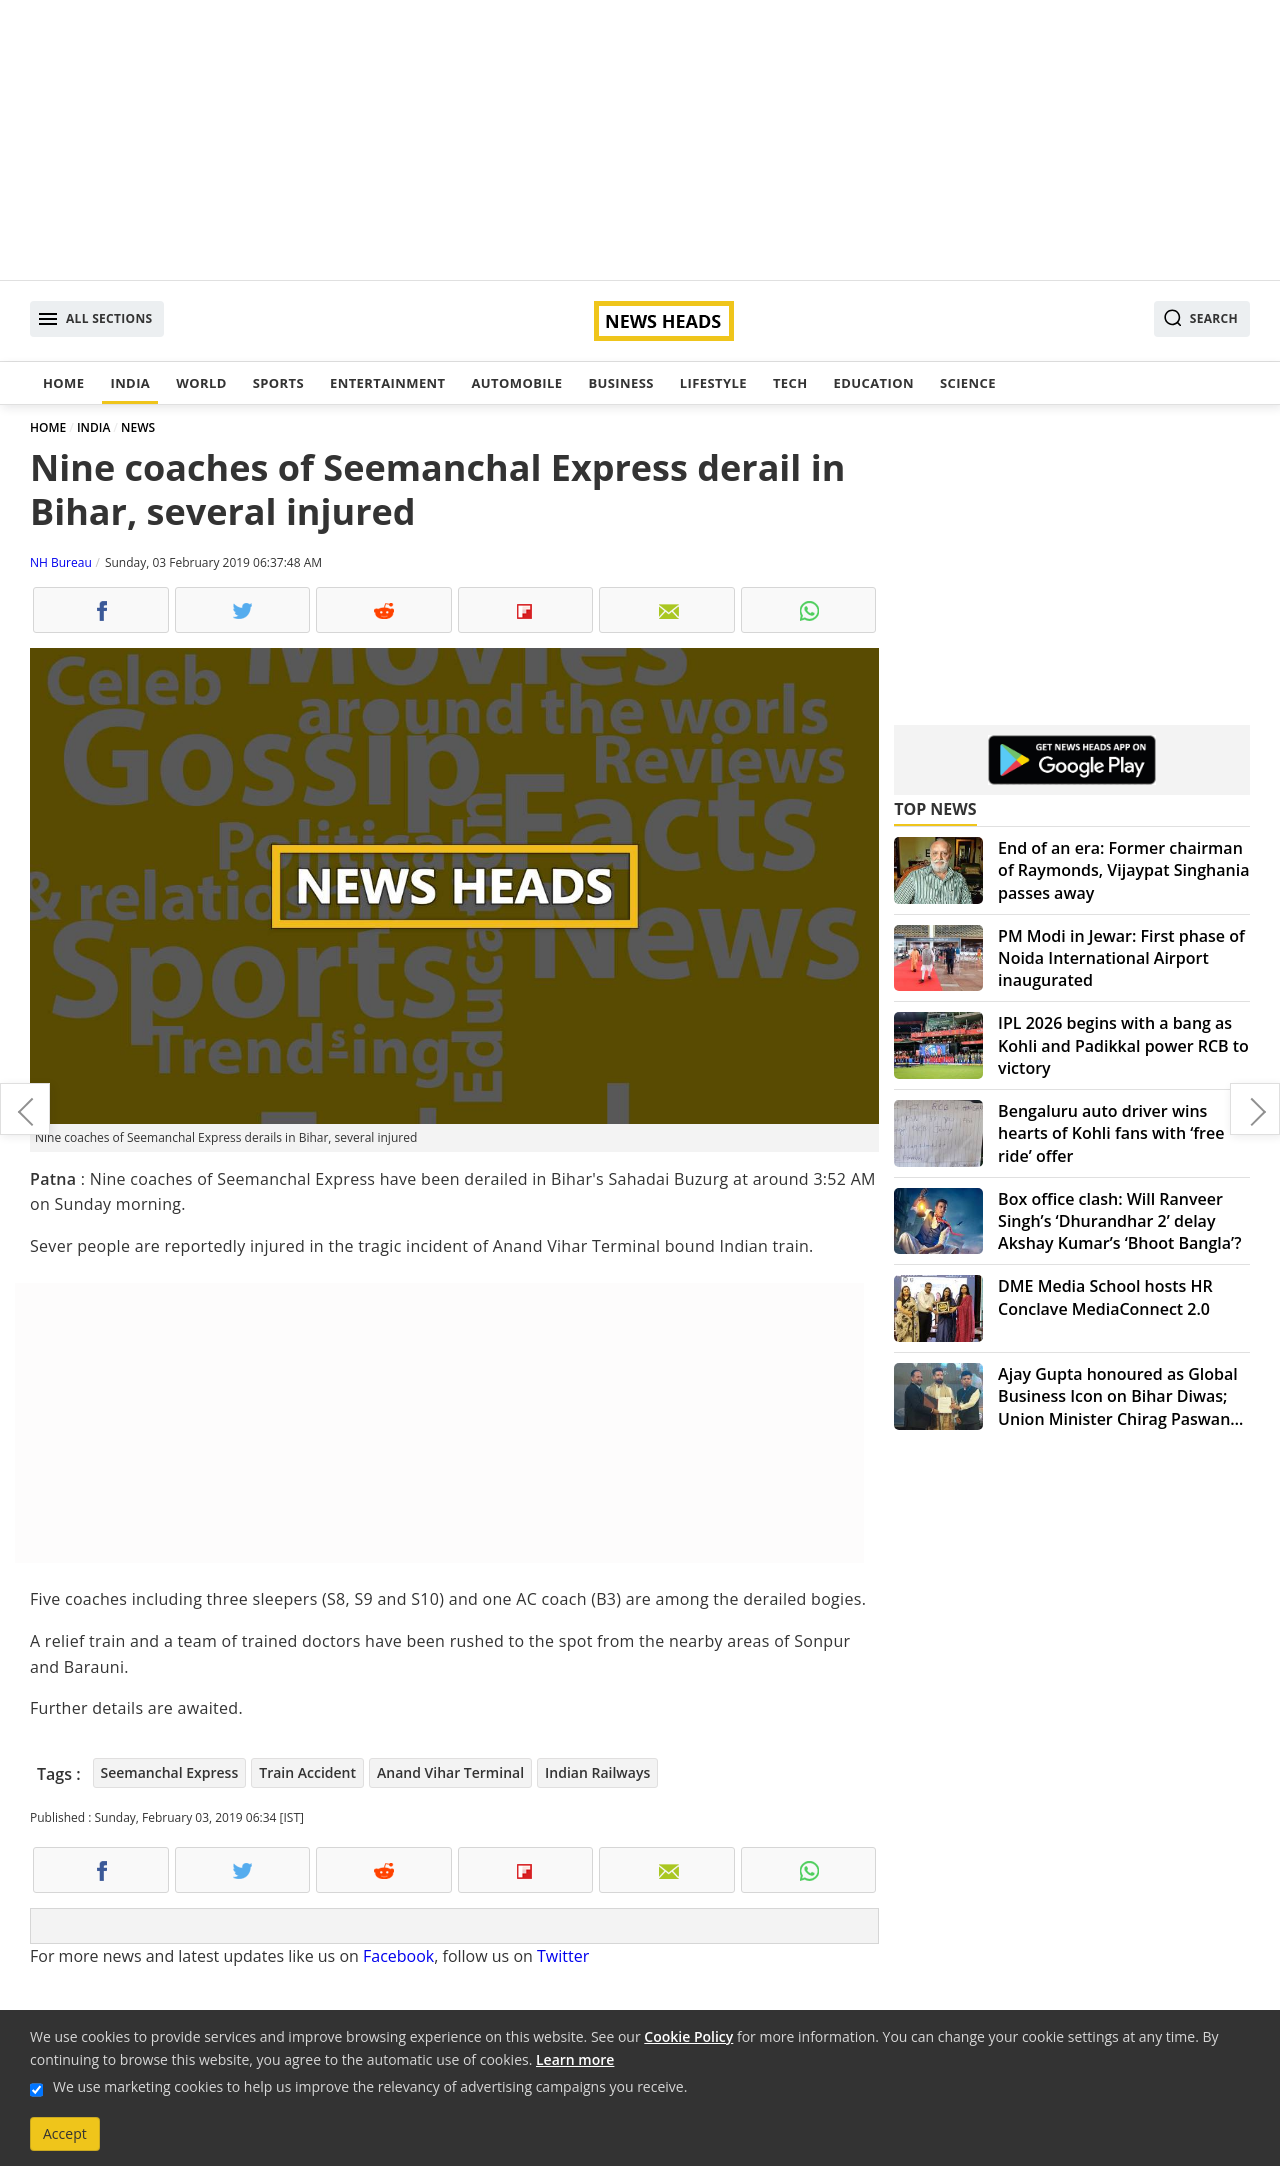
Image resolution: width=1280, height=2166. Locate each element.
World (201, 383)
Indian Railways (597, 1772)
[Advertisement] (640, 140)
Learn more (575, 2059)
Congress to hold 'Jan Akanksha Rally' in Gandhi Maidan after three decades (1255, 1109)
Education (874, 383)
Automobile (516, 383)
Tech (790, 383)
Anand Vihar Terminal (450, 1772)
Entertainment (387, 383)
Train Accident (307, 1772)
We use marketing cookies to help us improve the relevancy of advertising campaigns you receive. (370, 2086)
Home (63, 383)
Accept (65, 2133)
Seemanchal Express (170, 1772)
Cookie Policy (688, 2036)
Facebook (398, 1956)
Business (620, 383)
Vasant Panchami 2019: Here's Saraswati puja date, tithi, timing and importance (25, 1109)
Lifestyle (713, 383)
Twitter (563, 1956)
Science (968, 383)
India (130, 383)
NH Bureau (61, 562)
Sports (278, 383)
